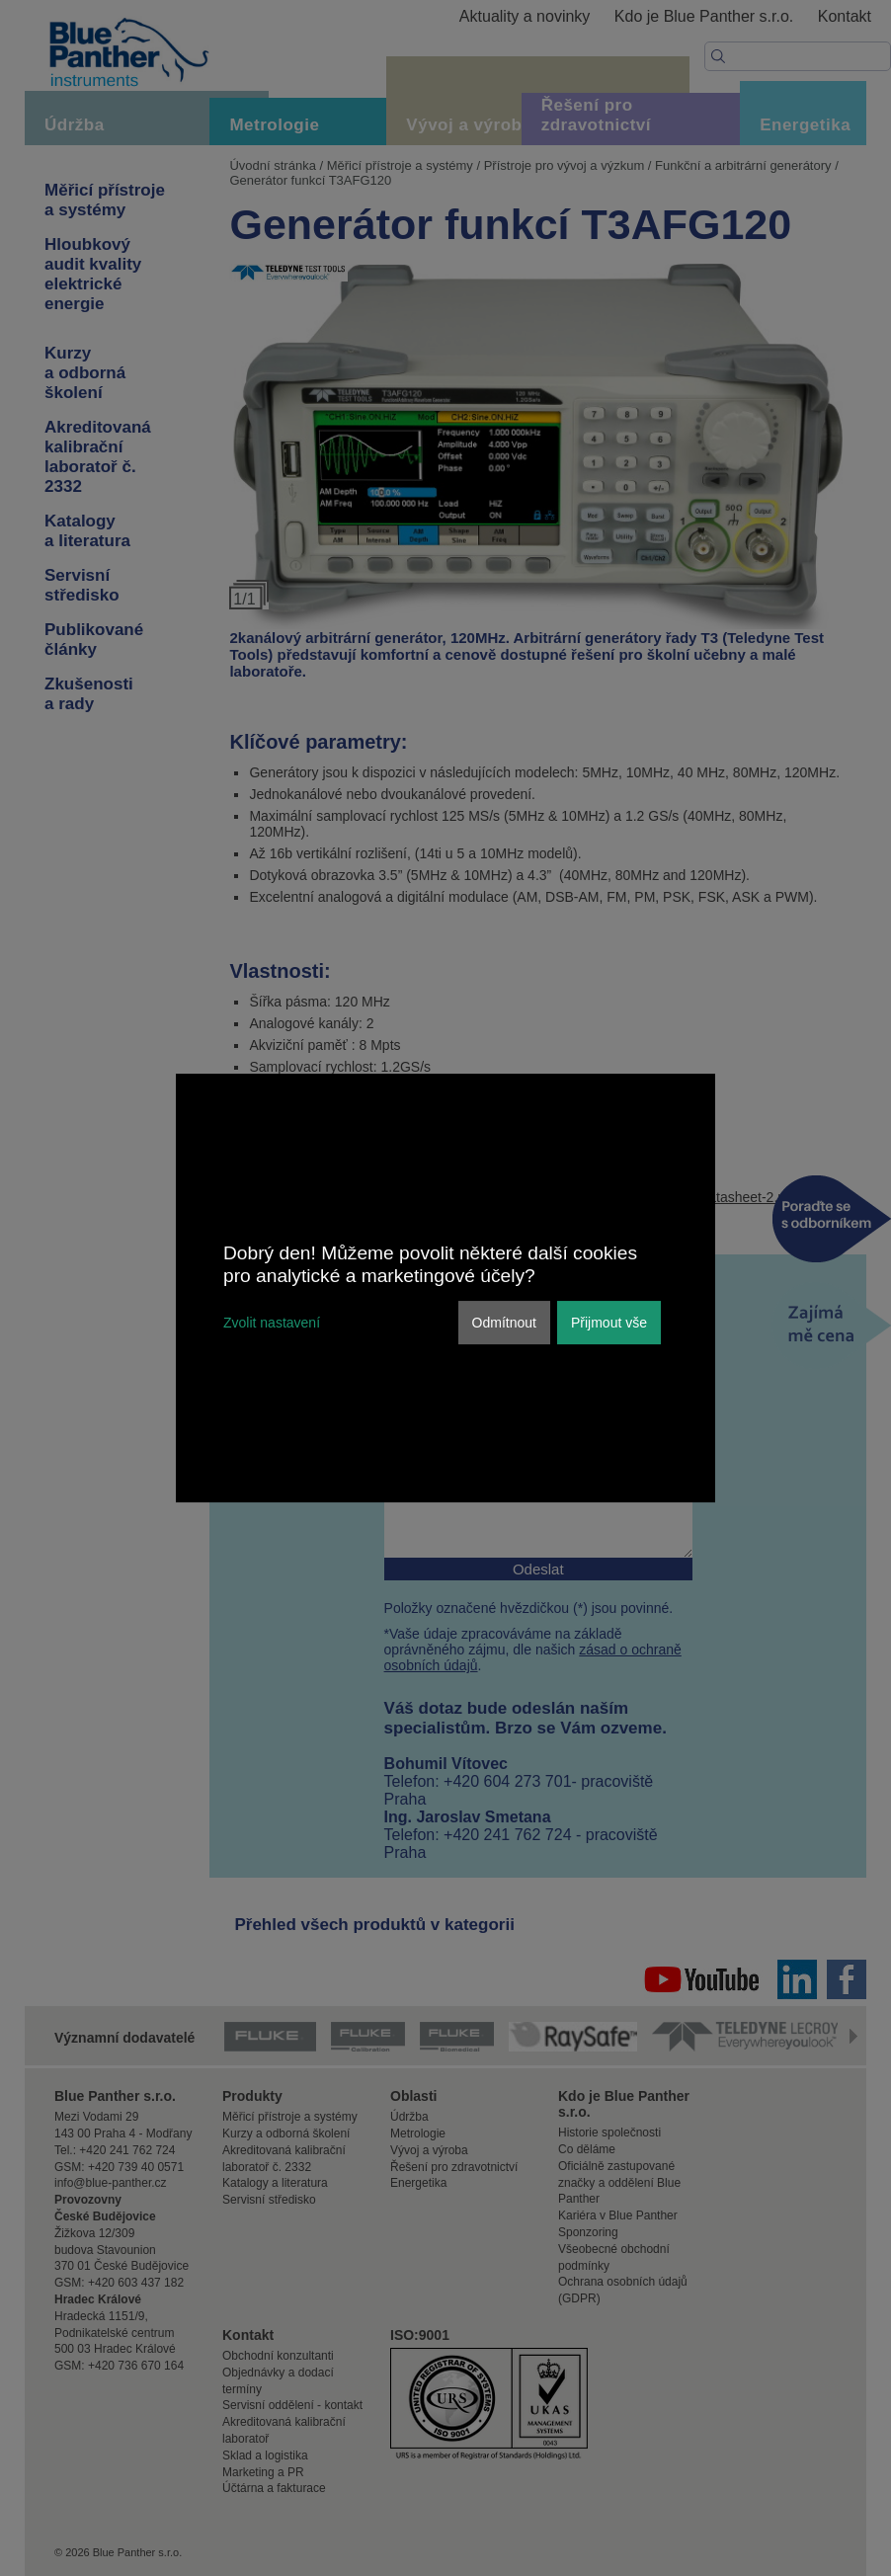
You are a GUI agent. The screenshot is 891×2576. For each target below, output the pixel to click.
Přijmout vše (609, 1322)
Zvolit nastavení (271, 1322)
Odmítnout (504, 1322)
